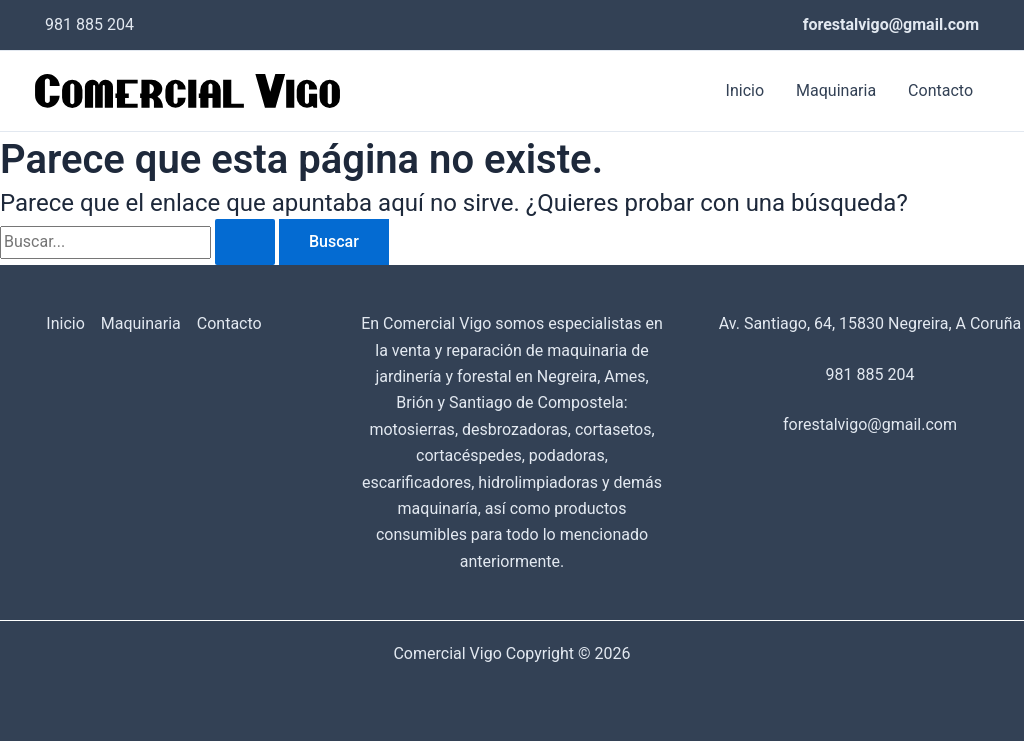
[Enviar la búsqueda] (245, 242)
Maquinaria (836, 90)
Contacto (940, 90)
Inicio (745, 90)
